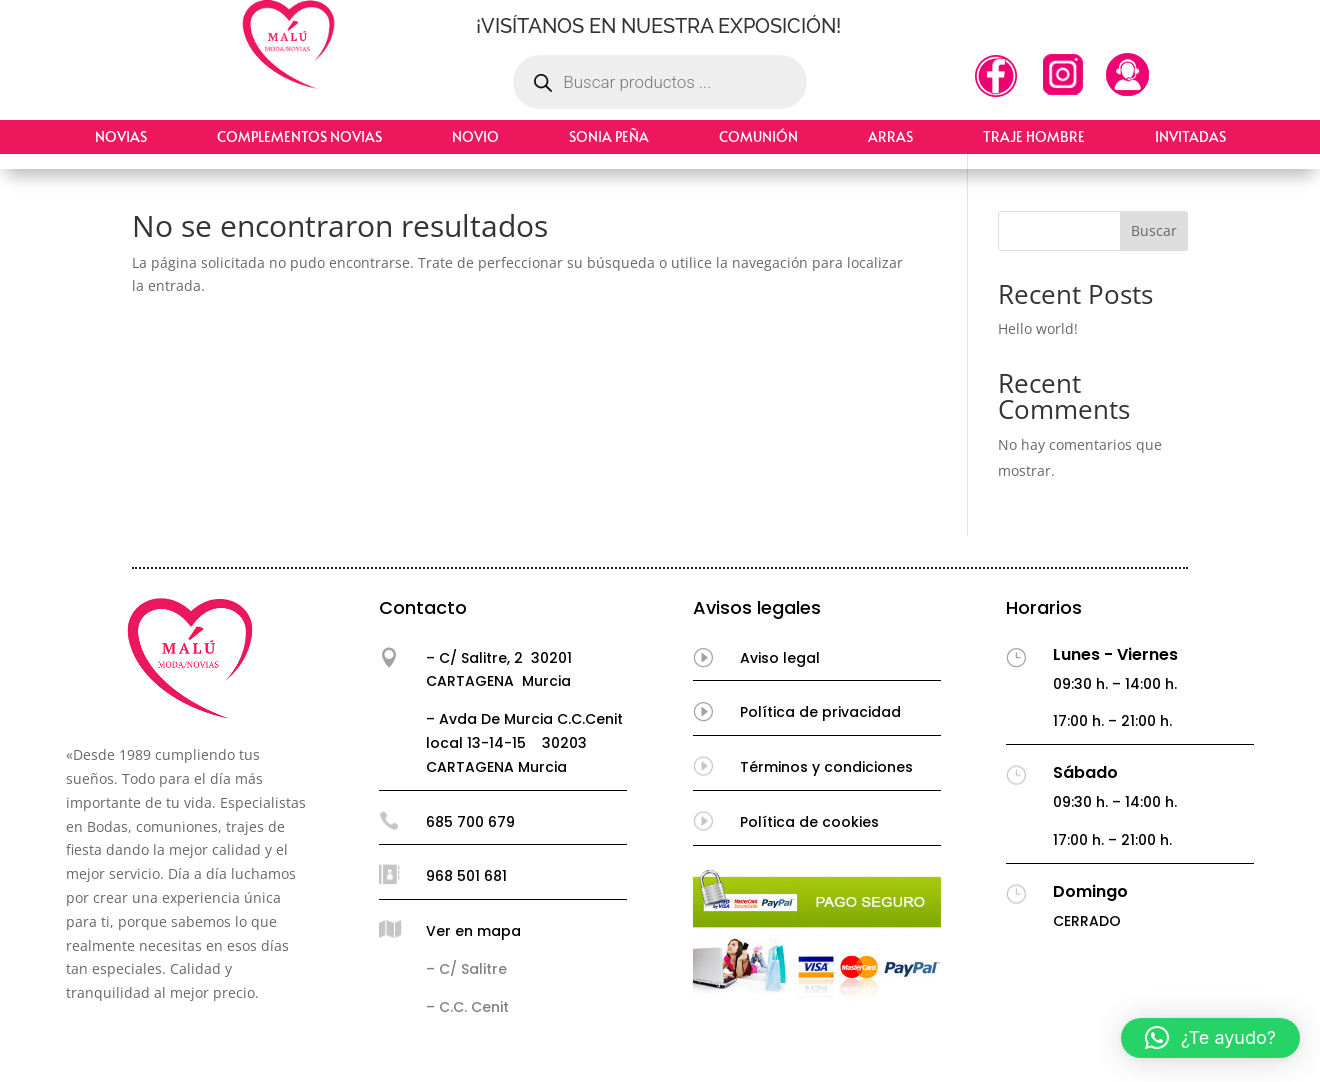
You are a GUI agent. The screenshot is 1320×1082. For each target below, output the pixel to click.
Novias (121, 136)
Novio (475, 136)
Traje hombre (1034, 136)
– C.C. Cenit (467, 1007)
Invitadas (1190, 136)
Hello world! (1038, 328)
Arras (890, 136)
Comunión (758, 136)
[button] (1210, 1038)
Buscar (1154, 230)
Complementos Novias (299, 136)
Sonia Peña (609, 136)
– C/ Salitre (466, 969)
